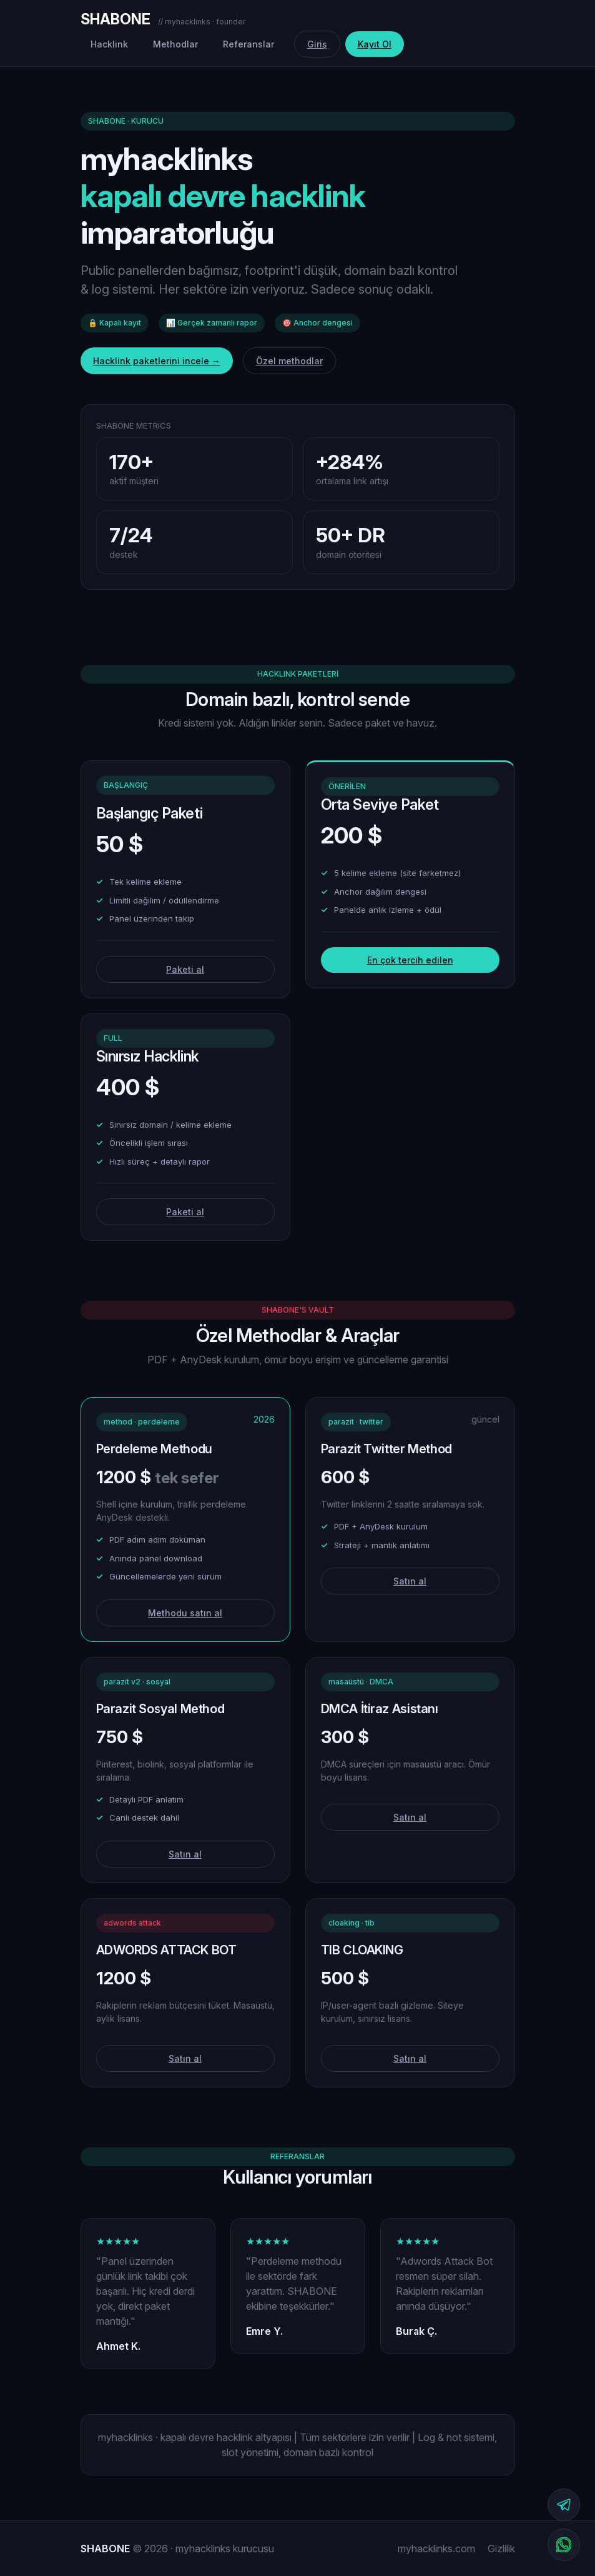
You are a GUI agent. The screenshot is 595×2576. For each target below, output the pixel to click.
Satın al (409, 1581)
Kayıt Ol (374, 44)
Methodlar (175, 44)
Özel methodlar (289, 361)
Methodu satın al (185, 1613)
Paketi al (185, 969)
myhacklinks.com (436, 2548)
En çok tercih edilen (410, 960)
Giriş (317, 44)
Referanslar (248, 44)
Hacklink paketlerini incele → (156, 361)
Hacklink (109, 44)
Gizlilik (501, 2548)
